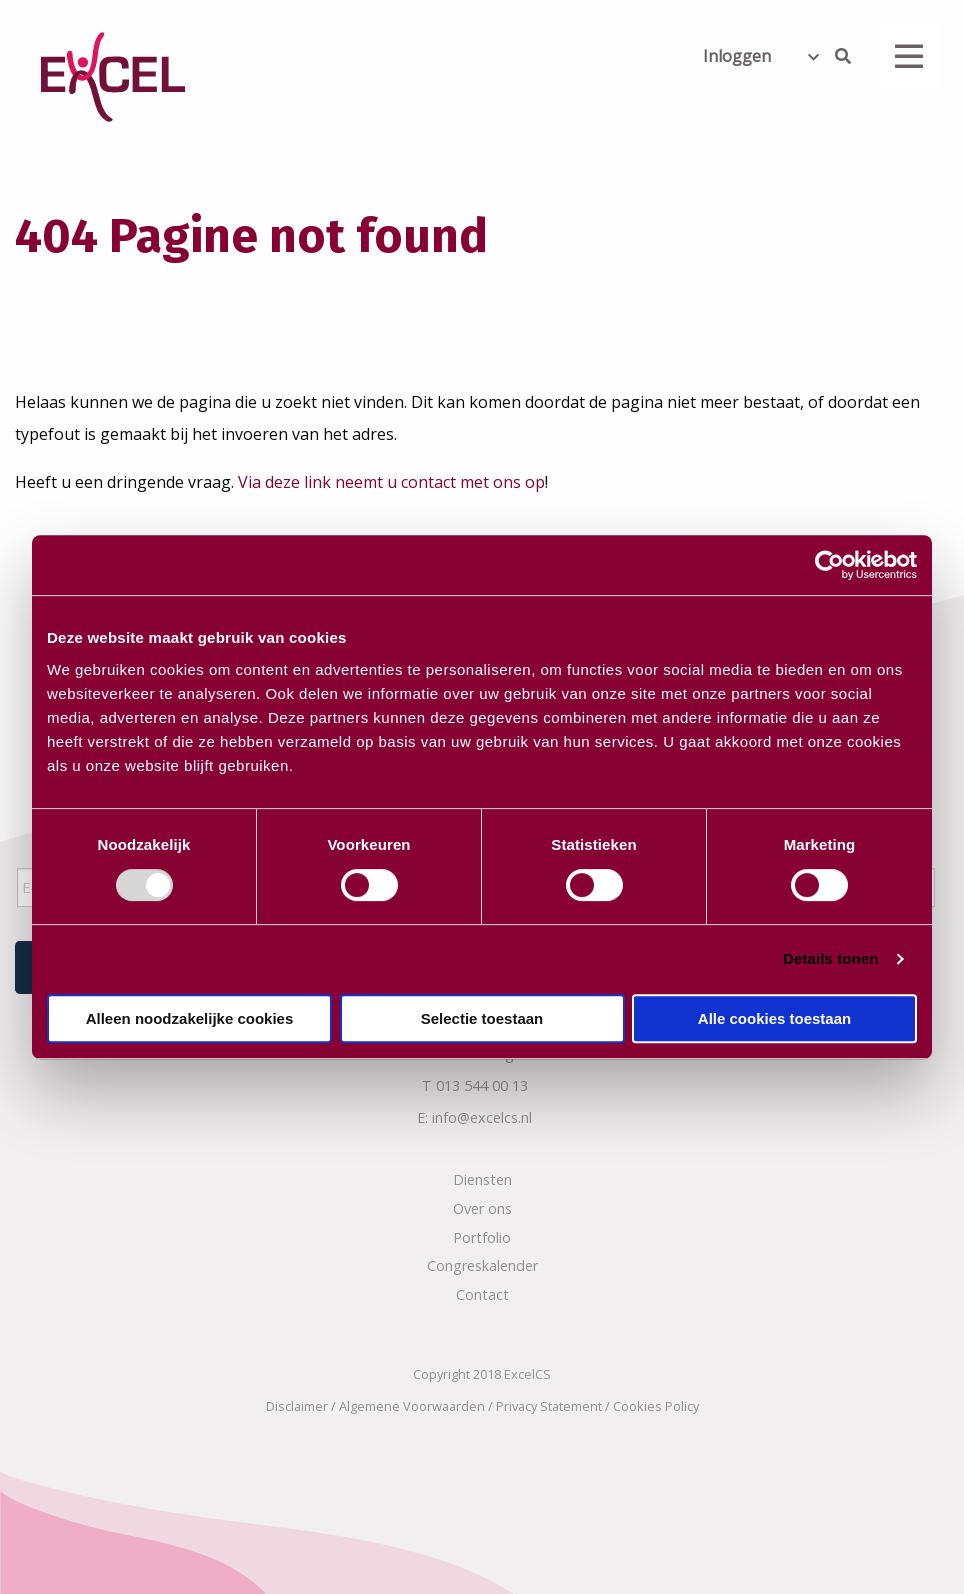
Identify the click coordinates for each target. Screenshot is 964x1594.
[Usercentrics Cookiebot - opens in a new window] (829, 565)
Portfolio (482, 1232)
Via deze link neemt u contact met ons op (391, 482)
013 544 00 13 (482, 1081)
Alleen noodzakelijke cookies (190, 1018)
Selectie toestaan (482, 1018)
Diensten (482, 1175)
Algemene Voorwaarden (412, 1402)
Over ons (482, 1203)
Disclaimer (297, 1402)
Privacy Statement (549, 1402)
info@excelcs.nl (482, 1113)
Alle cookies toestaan (774, 1018)
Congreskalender (482, 1261)
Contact (482, 1290)
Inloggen (737, 56)
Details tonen (830, 958)
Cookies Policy (656, 1402)
